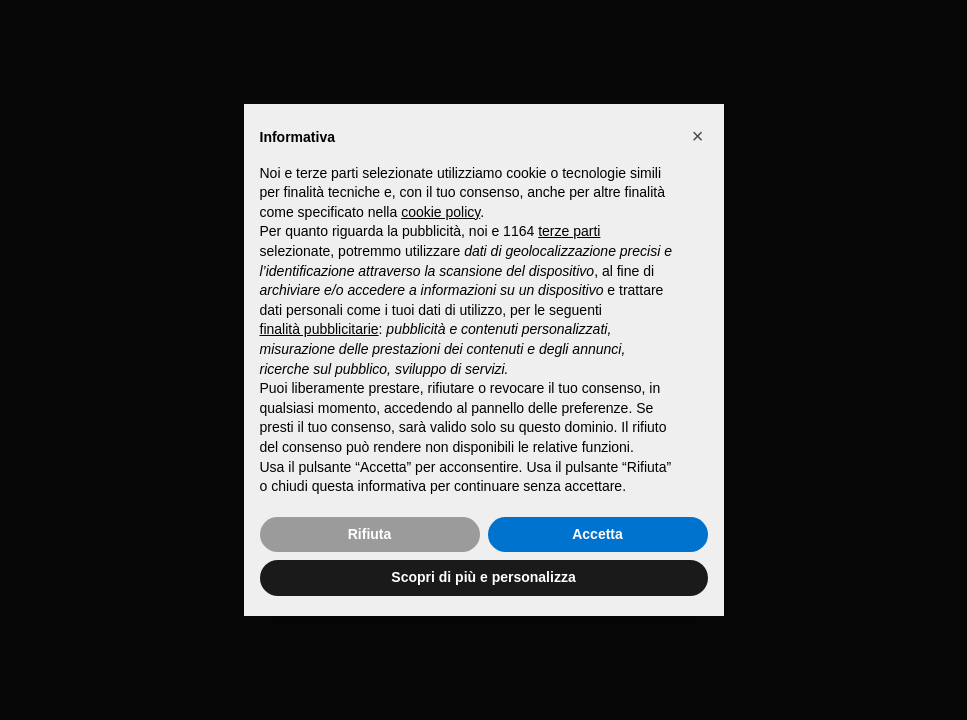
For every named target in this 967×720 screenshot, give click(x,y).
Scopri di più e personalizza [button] (483, 577)
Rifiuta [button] (370, 534)
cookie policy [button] (440, 212)
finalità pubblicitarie (319, 329)
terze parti (569, 231)
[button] (698, 136)
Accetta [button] (597, 534)
